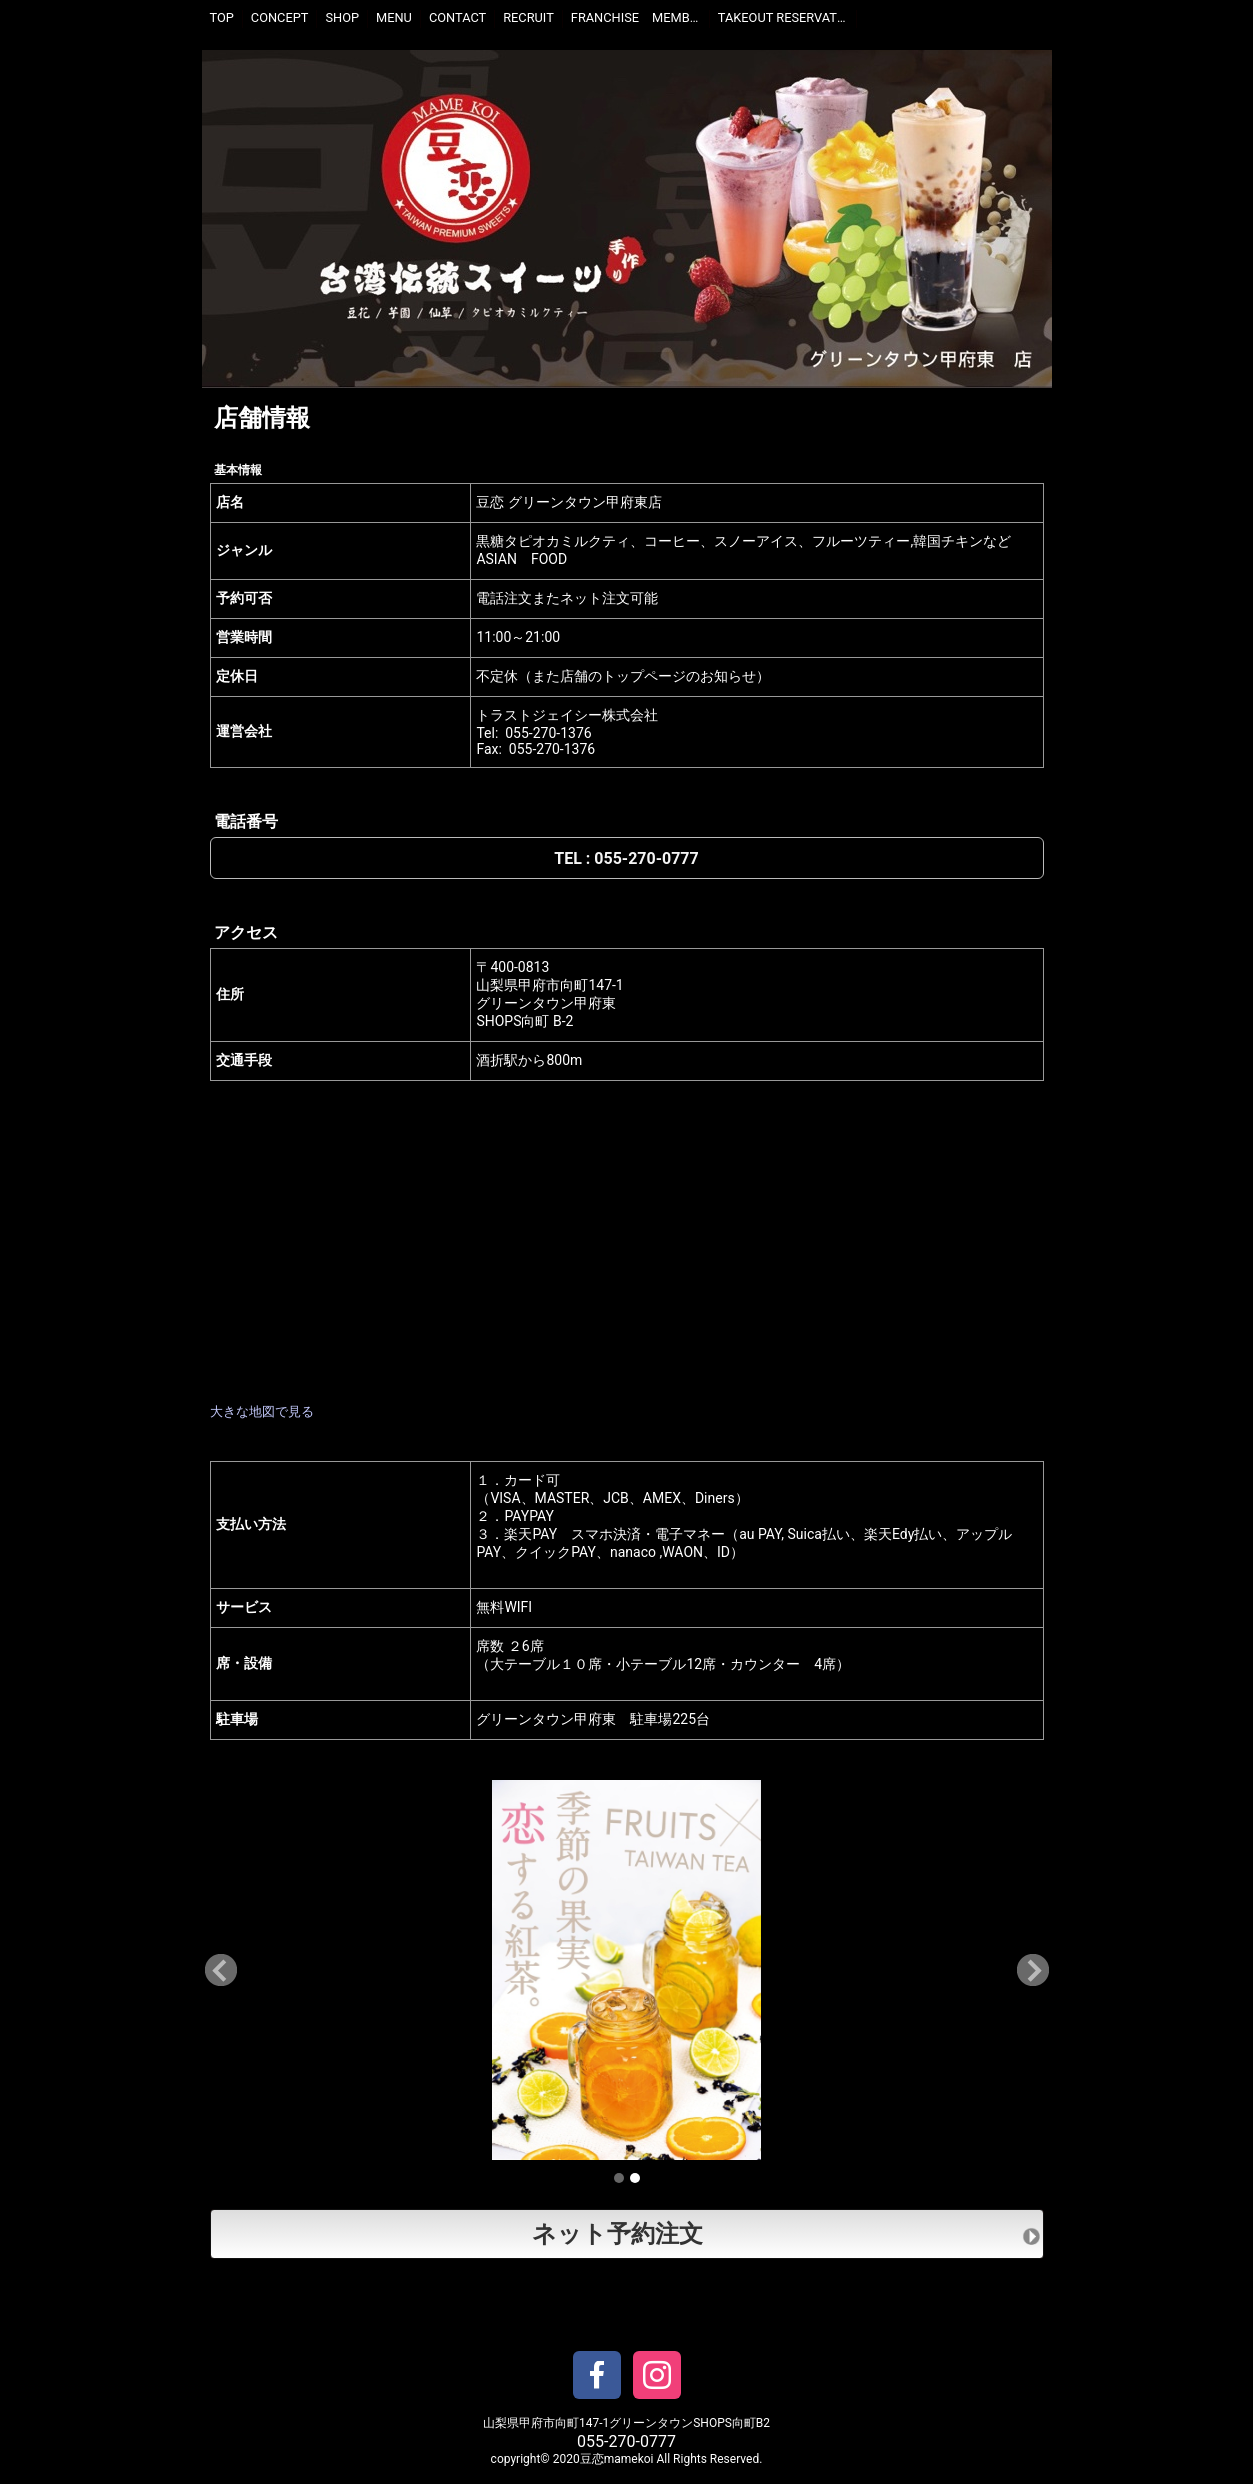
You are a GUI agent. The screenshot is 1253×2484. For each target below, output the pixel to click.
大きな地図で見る (262, 1411)
